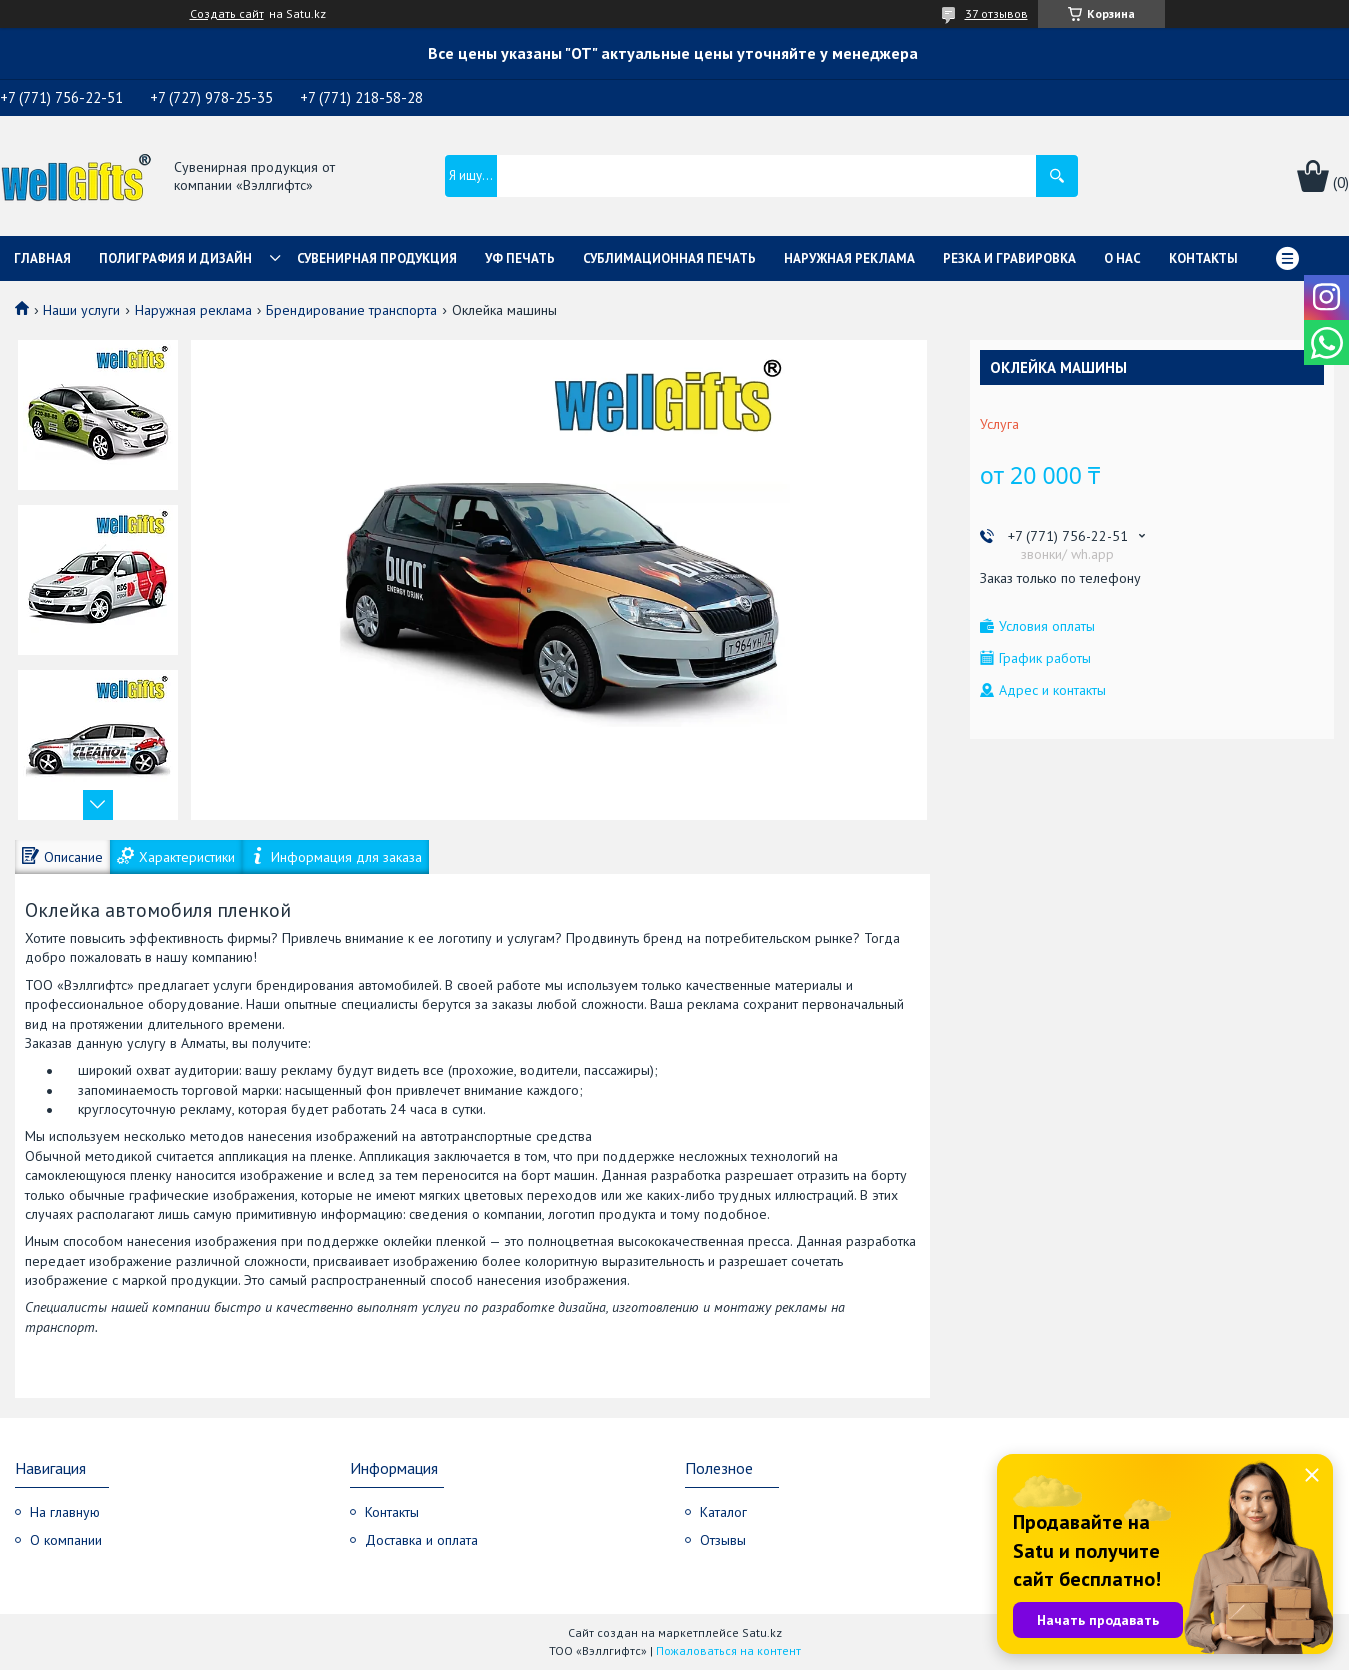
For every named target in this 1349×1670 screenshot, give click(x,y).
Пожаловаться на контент (728, 1650)
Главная (42, 258)
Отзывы (723, 1540)
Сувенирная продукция (377, 258)
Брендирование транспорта (351, 310)
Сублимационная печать (669, 258)
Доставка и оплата (421, 1540)
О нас (1122, 258)
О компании (66, 1540)
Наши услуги (81, 310)
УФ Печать (520, 258)
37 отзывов (996, 13)
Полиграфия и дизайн (175, 258)
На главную (65, 1512)
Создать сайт (227, 14)
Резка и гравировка (1009, 258)
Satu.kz (762, 1632)
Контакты (1203, 258)
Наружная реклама (849, 258)
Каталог (723, 1512)
